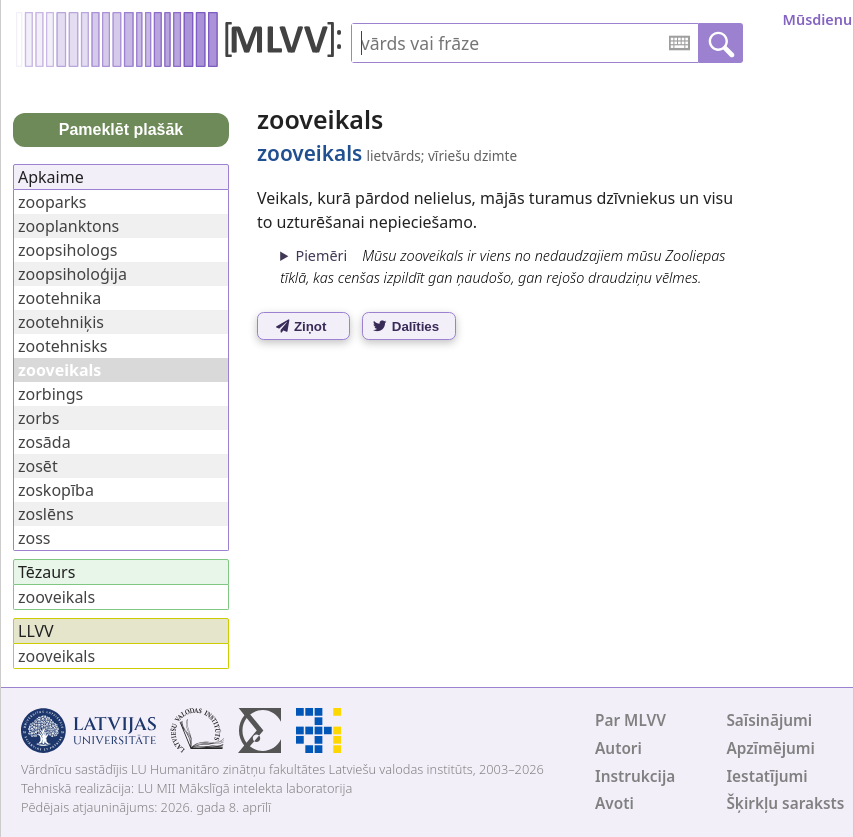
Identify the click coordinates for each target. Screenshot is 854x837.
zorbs (38, 418)
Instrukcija (635, 776)
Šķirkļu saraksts (785, 803)
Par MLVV (630, 720)
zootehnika (59, 298)
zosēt (38, 466)
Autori (618, 748)
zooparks (52, 202)
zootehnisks (62, 346)
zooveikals (56, 597)
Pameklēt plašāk (121, 129)
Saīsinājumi (769, 720)
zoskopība (56, 490)
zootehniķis (61, 322)
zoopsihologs (67, 250)
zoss (34, 538)
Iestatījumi (766, 776)
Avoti (614, 803)
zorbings (50, 394)
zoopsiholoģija (72, 274)
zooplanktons (68, 226)
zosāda (44, 442)
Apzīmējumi (770, 748)
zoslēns (46, 514)
